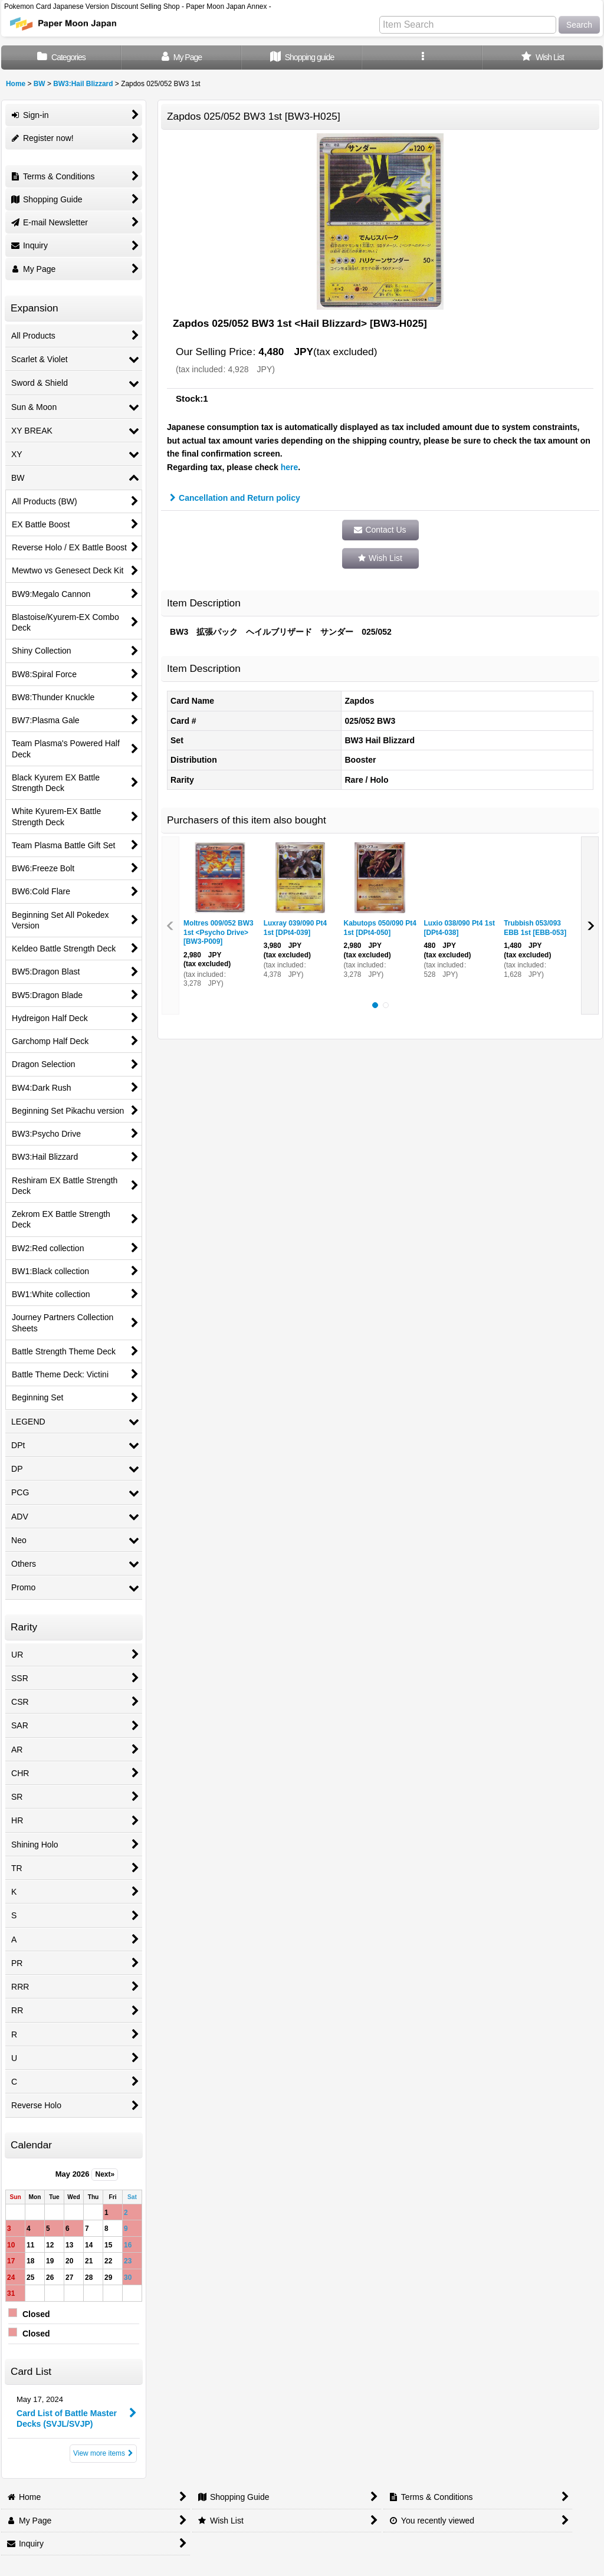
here (289, 467)
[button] (422, 57)
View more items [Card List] (103, 2453)
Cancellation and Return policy (235, 498)
